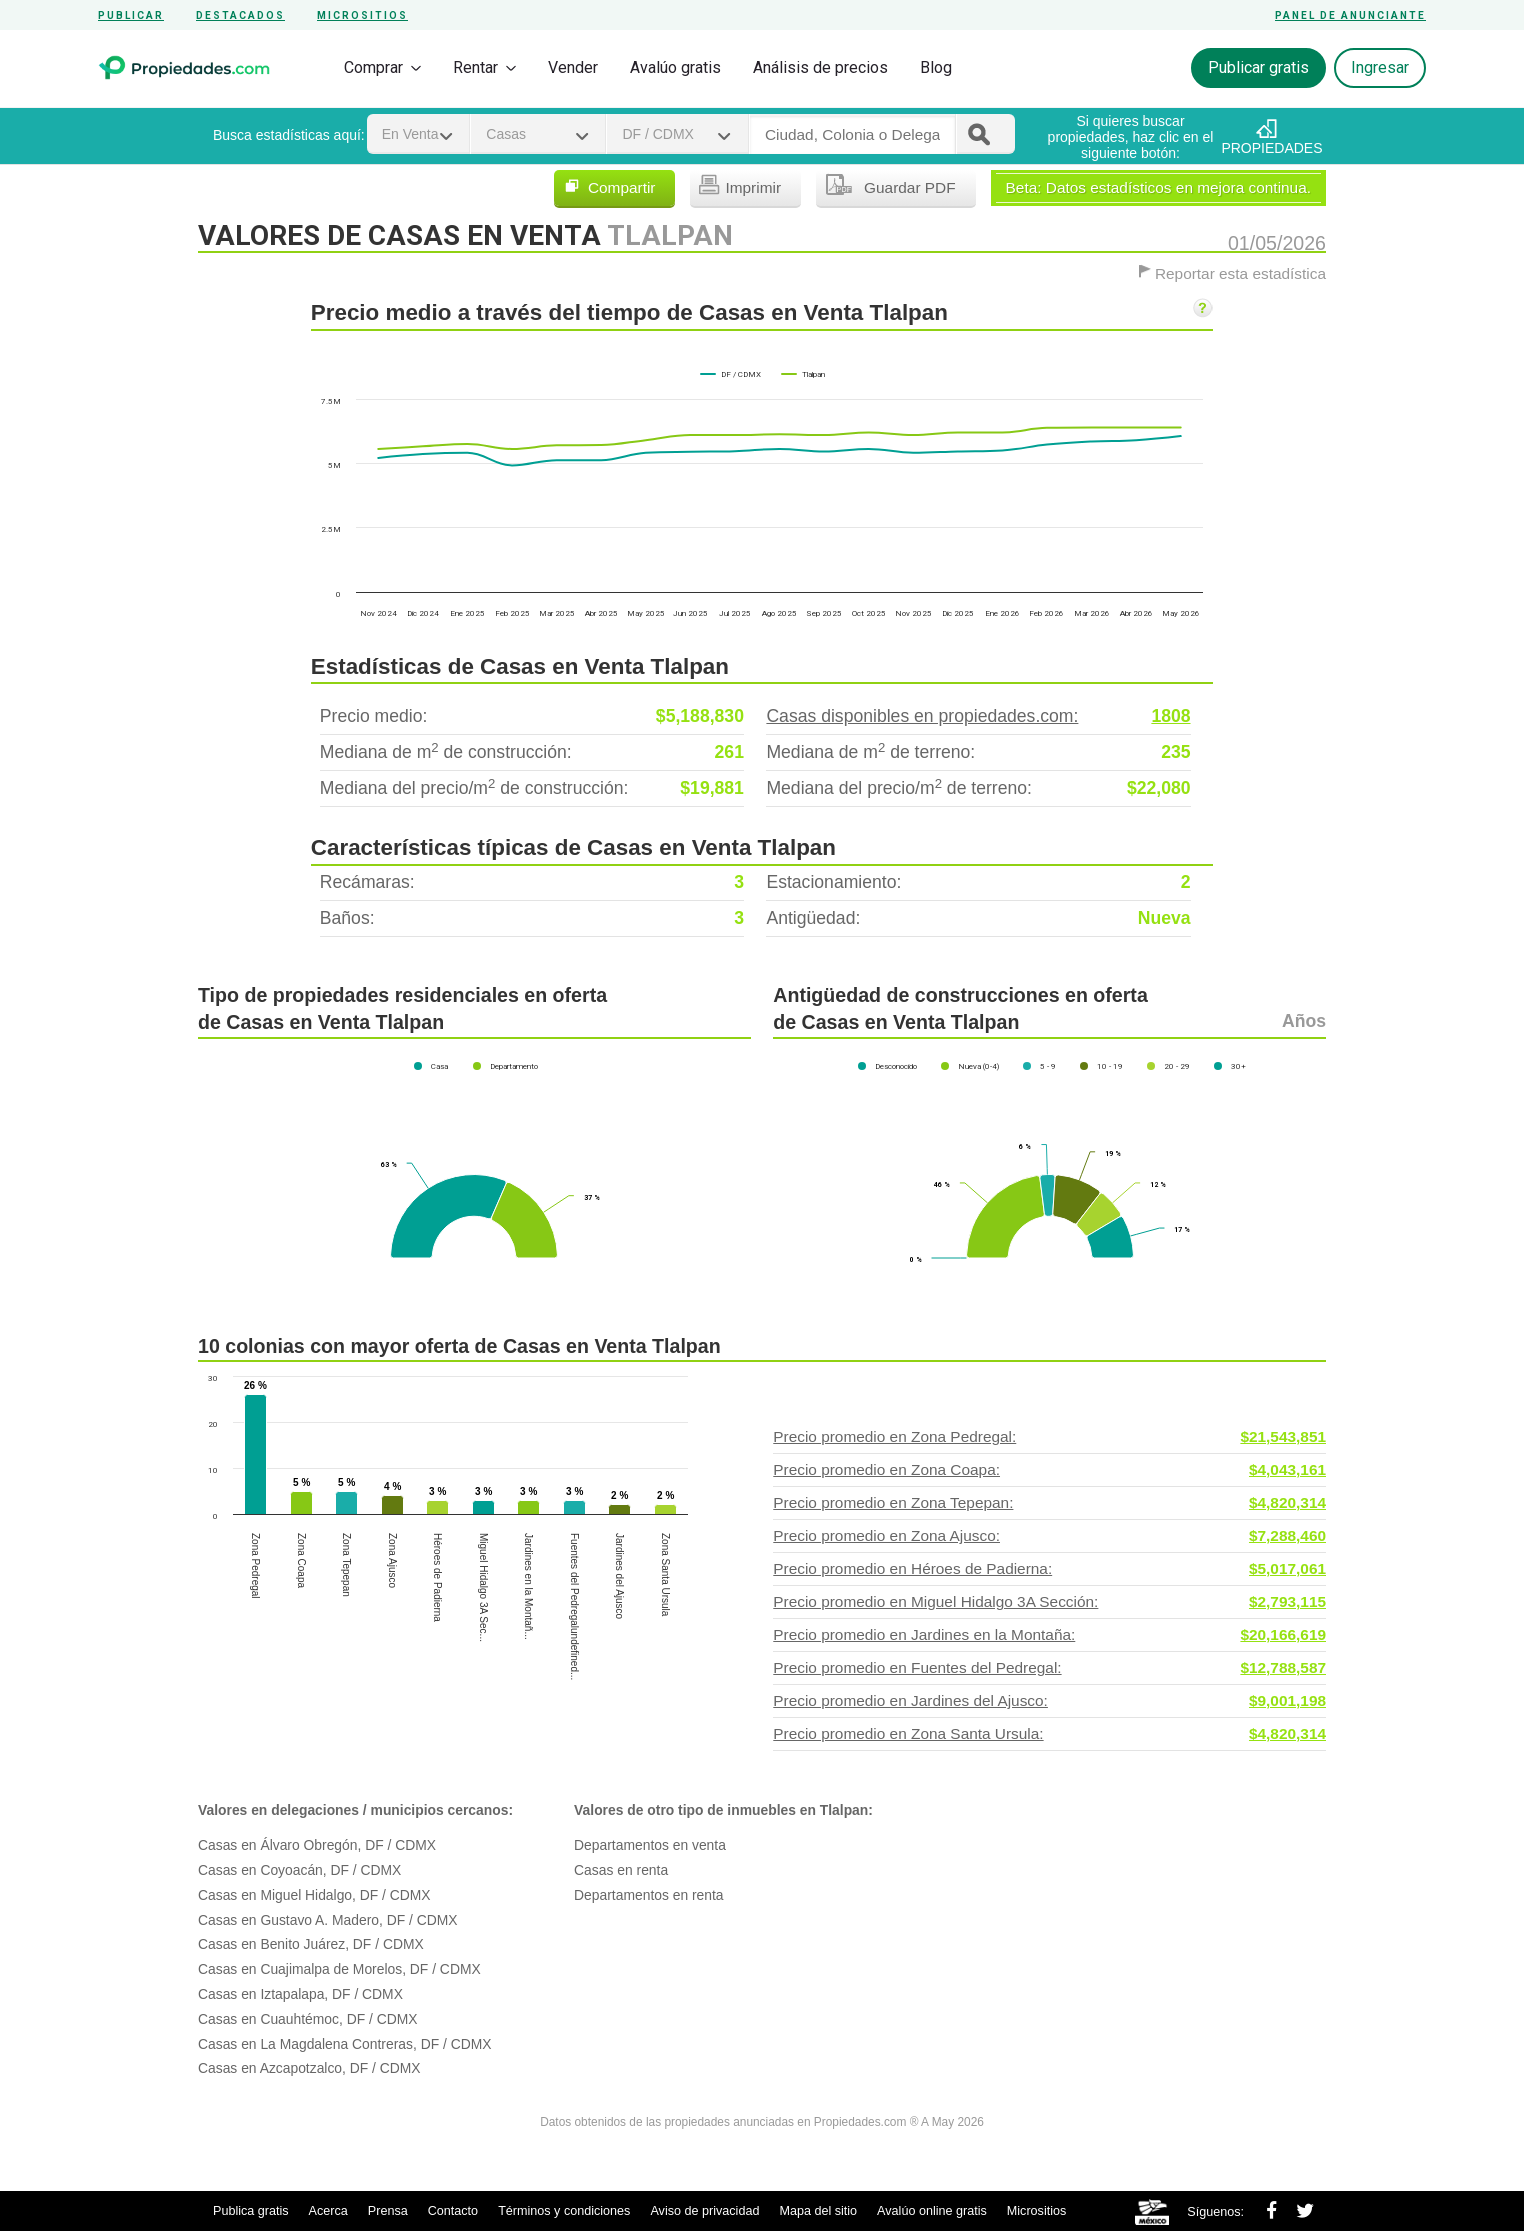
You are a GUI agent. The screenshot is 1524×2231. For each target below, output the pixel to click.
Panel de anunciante (1350, 15)
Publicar (131, 15)
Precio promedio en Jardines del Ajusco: (1049, 1701)
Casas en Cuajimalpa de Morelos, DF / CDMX (339, 1969)
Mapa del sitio (818, 2211)
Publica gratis (251, 2211)
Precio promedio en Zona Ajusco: (1049, 1536)
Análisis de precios (820, 67)
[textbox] (852, 135)
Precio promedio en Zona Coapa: (1049, 1470)
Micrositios (362, 15)
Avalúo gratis (675, 67)
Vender (573, 67)
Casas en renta (621, 1870)
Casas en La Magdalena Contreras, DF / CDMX (344, 2044)
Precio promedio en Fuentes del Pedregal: (1049, 1668)
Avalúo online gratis (932, 2211)
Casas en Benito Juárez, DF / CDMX (311, 1944)
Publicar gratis (1258, 67)
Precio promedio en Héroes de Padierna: (1049, 1569)
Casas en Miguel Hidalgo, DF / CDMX (314, 1895)
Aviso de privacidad (704, 2211)
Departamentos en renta (648, 1895)
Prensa (388, 2211)
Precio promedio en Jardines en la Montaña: (1049, 1635)
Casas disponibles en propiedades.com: (978, 716)
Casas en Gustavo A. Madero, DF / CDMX (328, 1920)
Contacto (453, 2211)
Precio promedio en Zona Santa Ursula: (1049, 1734)
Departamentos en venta (650, 1845)
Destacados (240, 15)
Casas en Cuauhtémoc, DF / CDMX (308, 2019)
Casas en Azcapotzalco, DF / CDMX (309, 2068)
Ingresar (1380, 67)
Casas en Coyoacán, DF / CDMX (299, 1870)
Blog (936, 67)
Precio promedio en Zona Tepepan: (1049, 1503)
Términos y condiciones (564, 2211)
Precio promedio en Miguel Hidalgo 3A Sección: (1049, 1602)
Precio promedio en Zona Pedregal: (1049, 1437)
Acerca (328, 2211)
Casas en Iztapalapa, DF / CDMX (300, 1994)
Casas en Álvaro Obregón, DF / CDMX (317, 1845)
